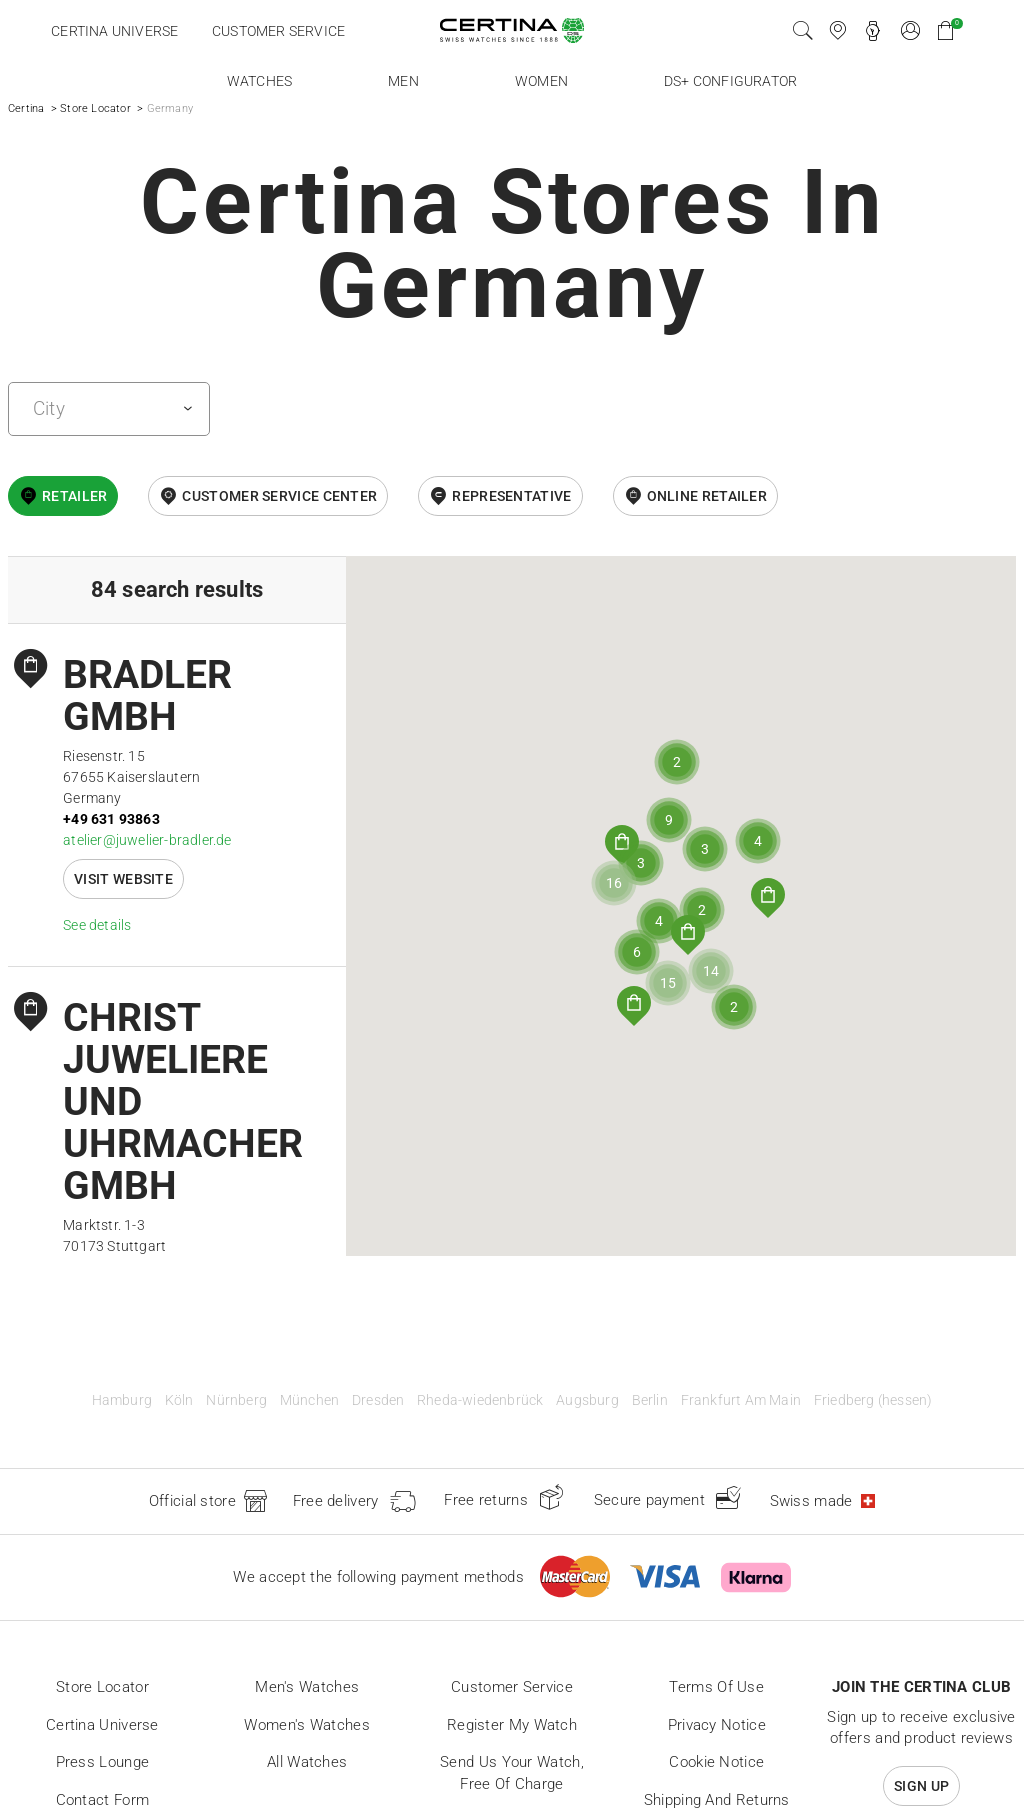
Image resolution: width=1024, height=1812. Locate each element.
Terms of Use (716, 1687)
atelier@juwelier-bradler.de (147, 840)
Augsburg (587, 1400)
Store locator (102, 1687)
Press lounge (103, 1762)
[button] (634, 1006)
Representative (511, 496)
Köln (179, 1400)
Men (403, 81)
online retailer (707, 496)
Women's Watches (307, 1725)
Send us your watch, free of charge (512, 1773)
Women (541, 81)
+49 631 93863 (111, 819)
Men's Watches (307, 1687)
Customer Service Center (279, 496)
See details (97, 925)
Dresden (378, 1400)
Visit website (123, 879)
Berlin (650, 1400)
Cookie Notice (716, 1762)
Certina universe (114, 31)
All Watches (307, 1762)
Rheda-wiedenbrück (480, 1400)
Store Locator (95, 108)
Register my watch (512, 1725)
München (309, 1400)
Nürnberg (236, 1400)
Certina (26, 108)
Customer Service (512, 1687)
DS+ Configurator (730, 81)
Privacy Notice (717, 1725)
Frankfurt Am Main (741, 1400)
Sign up (921, 1786)
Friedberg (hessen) (873, 1400)
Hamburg (122, 1400)
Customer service (278, 31)
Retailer (74, 496)
